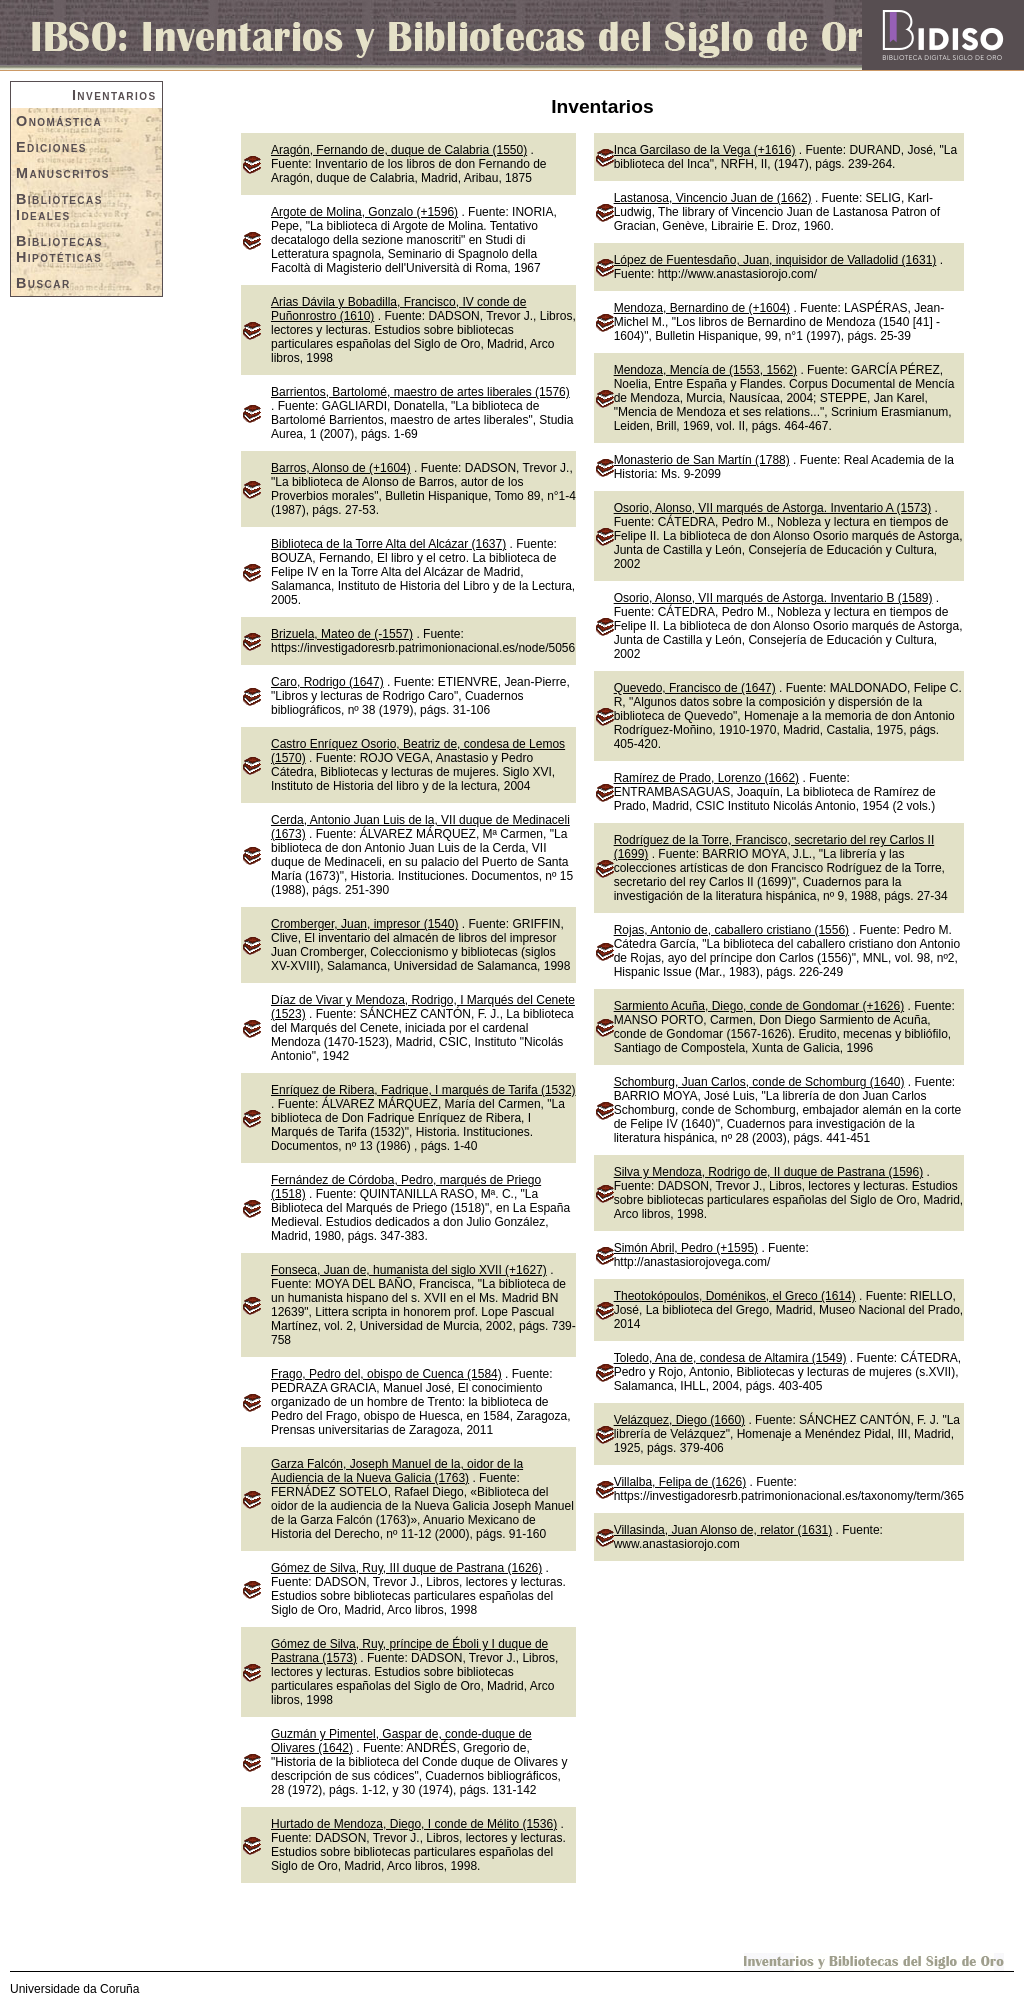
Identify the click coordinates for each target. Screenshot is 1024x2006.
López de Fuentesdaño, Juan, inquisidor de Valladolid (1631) (775, 260)
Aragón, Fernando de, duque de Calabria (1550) (399, 150)
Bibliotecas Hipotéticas (59, 249)
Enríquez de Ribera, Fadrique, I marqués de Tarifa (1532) (423, 1090)
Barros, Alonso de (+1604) (341, 468)
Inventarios (114, 95)
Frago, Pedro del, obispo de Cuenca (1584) (386, 1374)
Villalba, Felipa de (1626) (680, 1482)
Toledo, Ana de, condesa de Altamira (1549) (730, 1358)
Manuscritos (63, 173)
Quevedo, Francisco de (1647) (695, 688)
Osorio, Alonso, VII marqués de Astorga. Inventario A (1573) (773, 508)
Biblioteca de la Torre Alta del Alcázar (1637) (388, 544)
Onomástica (59, 121)
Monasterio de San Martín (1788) (702, 460)
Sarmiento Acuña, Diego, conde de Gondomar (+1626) (759, 1006)
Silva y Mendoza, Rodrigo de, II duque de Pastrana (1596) (769, 1172)
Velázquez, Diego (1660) (679, 1420)
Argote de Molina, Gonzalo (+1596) (364, 212)
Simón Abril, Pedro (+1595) (686, 1248)
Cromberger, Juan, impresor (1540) (364, 924)
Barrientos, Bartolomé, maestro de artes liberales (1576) (420, 392)
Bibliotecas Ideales (59, 207)
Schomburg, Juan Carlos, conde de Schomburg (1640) (759, 1082)
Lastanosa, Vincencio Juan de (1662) (713, 198)
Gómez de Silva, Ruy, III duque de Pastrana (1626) (406, 1568)
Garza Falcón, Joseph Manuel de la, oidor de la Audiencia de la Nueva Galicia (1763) (397, 1471)
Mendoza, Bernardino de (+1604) (702, 308)
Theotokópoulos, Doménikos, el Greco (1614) (735, 1296)
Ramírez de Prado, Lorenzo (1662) (706, 778)
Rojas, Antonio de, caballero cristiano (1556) (731, 930)
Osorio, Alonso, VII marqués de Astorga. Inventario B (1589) (773, 598)
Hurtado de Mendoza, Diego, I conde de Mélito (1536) (414, 1824)
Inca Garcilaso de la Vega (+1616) (705, 150)
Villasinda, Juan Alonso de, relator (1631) (723, 1530)
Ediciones (51, 147)
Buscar (43, 283)
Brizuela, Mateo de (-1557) (342, 634)
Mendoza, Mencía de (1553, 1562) (705, 370)
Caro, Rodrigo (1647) (327, 682)
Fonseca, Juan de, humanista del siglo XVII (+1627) (409, 1270)
